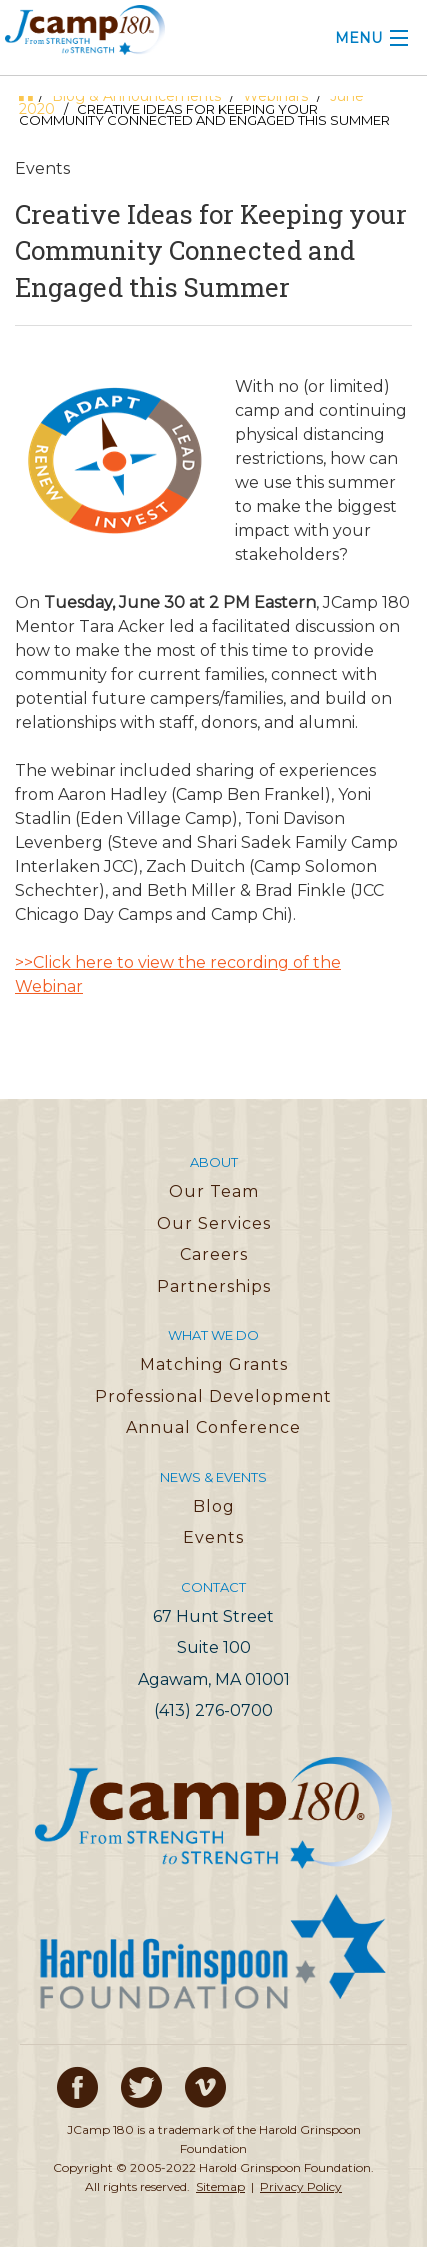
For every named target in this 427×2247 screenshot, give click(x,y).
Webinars (275, 96)
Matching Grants (214, 1364)
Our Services (214, 1223)
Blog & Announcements (136, 96)
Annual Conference (213, 1427)
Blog (214, 1506)
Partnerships (214, 1286)
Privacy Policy (301, 2186)
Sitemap (220, 2186)
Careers (214, 1254)
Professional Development (213, 1396)
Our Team (214, 1191)
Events (213, 1537)
